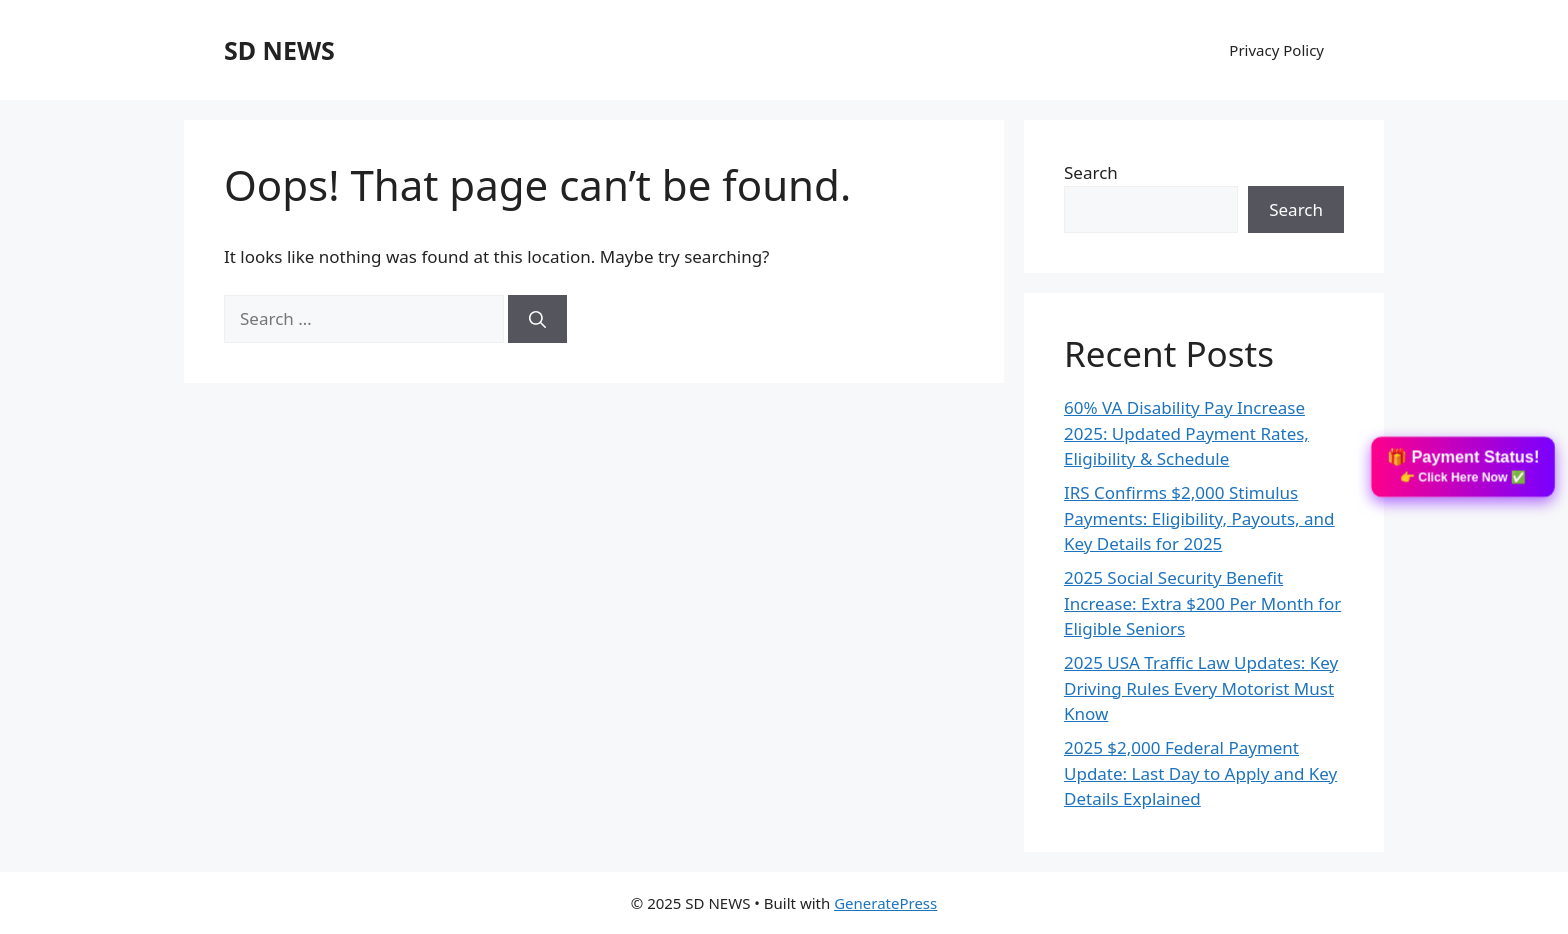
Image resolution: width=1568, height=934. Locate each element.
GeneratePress (885, 903)
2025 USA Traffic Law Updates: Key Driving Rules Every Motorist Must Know (1201, 688)
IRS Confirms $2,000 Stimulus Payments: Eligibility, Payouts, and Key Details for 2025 (1199, 518)
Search (1091, 172)
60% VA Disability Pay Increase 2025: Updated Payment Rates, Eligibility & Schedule (1186, 433)
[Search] (537, 319)
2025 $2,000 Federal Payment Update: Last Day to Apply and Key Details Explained (1200, 773)
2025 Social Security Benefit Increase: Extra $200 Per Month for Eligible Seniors (1202, 603)
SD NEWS (279, 50)
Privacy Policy (1276, 50)
